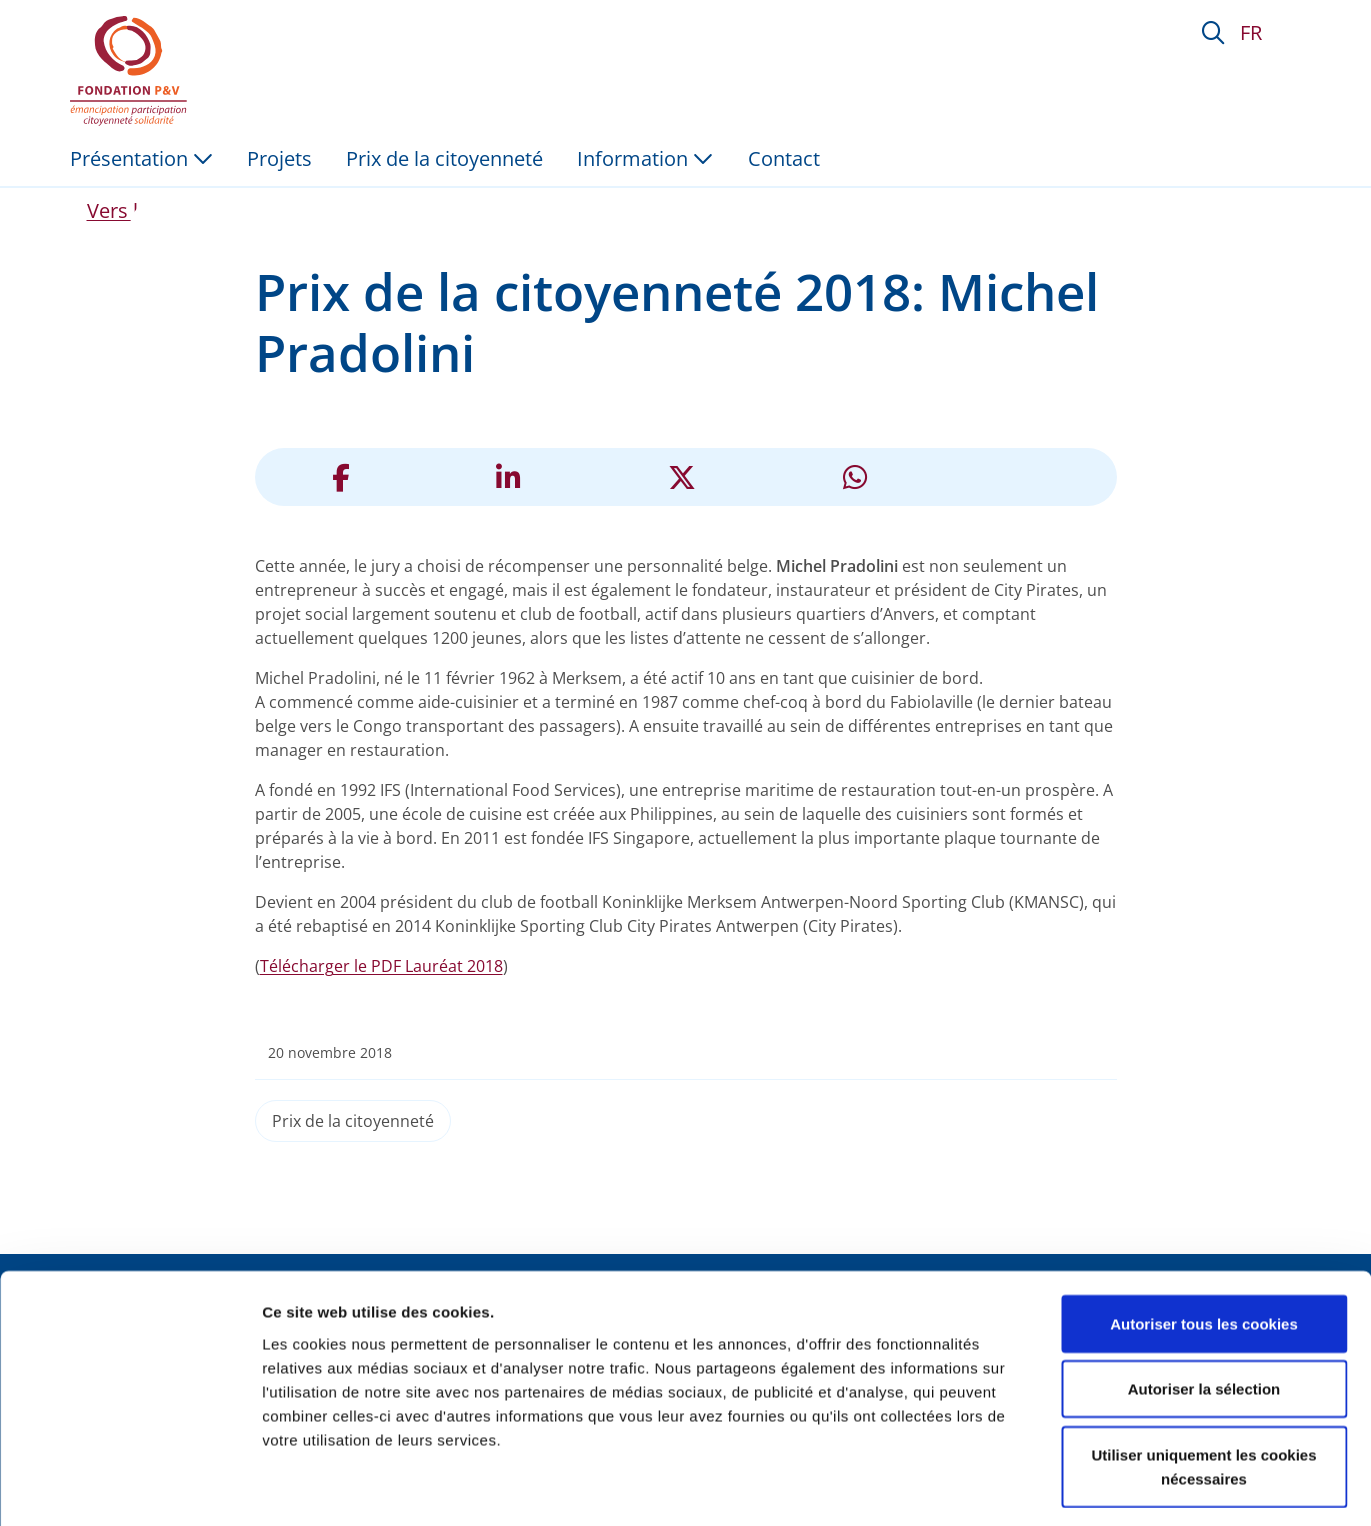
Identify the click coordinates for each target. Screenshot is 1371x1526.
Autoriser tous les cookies (1204, 1239)
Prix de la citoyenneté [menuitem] (444, 158)
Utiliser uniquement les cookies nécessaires (1203, 1382)
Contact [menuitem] (784, 158)
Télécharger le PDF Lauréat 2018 (381, 966)
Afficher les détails (1101, 1486)
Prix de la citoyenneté (353, 1121)
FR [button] (1251, 32)
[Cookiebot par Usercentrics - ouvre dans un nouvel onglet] (129, 1487)
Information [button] (645, 158)
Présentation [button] (141, 158)
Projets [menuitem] (279, 158)
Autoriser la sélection (1204, 1305)
